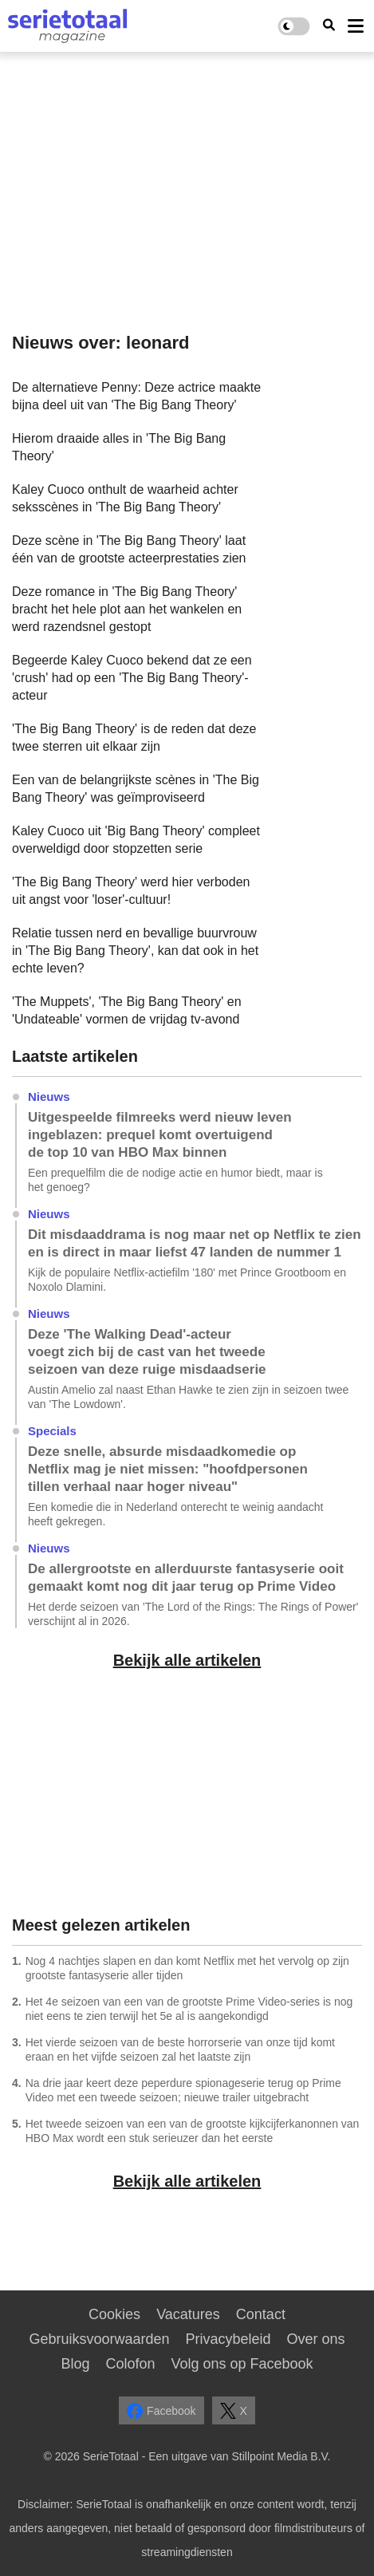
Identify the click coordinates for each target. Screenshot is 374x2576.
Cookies (114, 2314)
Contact (260, 2314)
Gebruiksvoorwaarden (99, 2339)
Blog (75, 2364)
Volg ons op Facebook (242, 2364)
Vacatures (188, 2314)
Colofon (130, 2364)
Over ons (316, 2339)
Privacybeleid (228, 2339)
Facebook (161, 2411)
